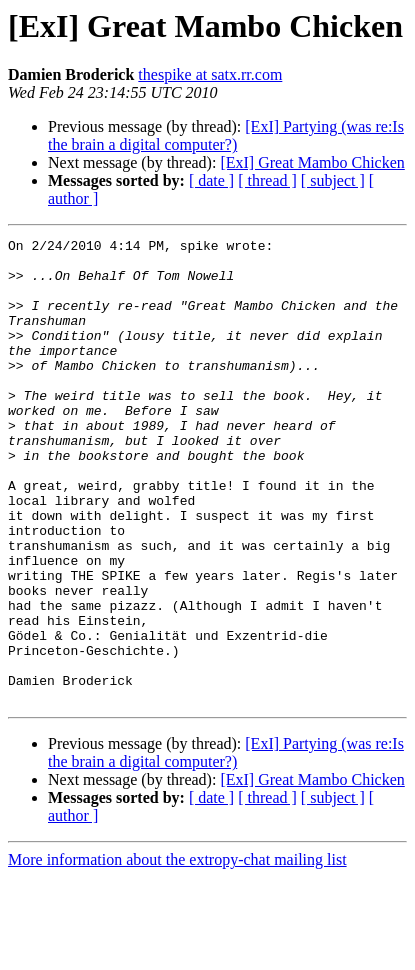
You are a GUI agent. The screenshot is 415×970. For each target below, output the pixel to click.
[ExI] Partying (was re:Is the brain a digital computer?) (226, 135)
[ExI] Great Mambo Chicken (312, 162)
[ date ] (211, 180)
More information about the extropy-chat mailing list (177, 952)
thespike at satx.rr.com (210, 74)
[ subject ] (333, 180)
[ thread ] (267, 180)
